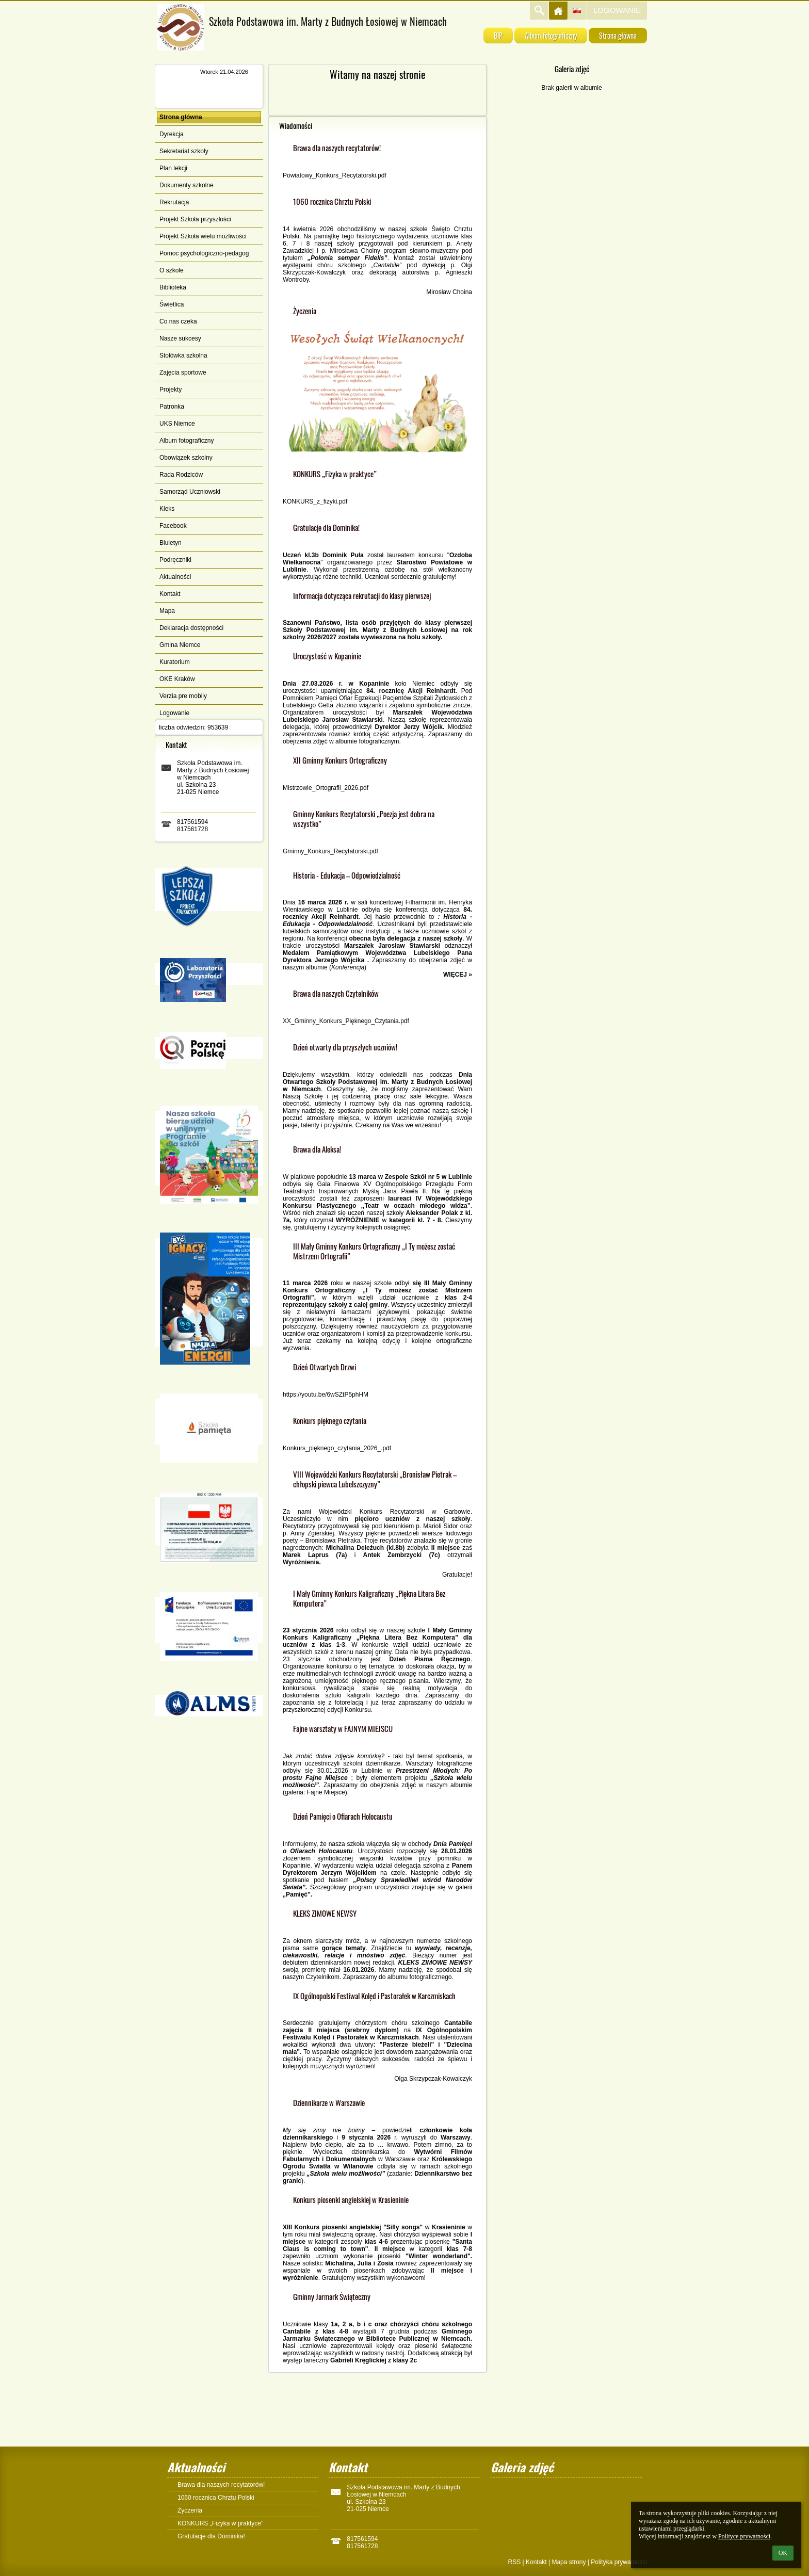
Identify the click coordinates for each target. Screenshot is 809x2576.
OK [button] (783, 2552)
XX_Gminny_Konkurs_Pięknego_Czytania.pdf (346, 1021)
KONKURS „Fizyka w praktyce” (220, 2523)
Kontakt (536, 2562)
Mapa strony (569, 2562)
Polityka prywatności (619, 2562)
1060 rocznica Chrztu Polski (215, 2497)
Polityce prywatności (744, 2536)
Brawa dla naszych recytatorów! (221, 2484)
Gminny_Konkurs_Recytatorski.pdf (330, 851)
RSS (514, 2562)
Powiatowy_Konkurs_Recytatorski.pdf (334, 175)
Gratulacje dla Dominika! (211, 2536)
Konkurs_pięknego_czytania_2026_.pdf (337, 1448)
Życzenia (189, 2510)
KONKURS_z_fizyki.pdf (315, 501)
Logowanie (617, 10)
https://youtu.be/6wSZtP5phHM (325, 1394)
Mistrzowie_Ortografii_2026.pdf (325, 787)
